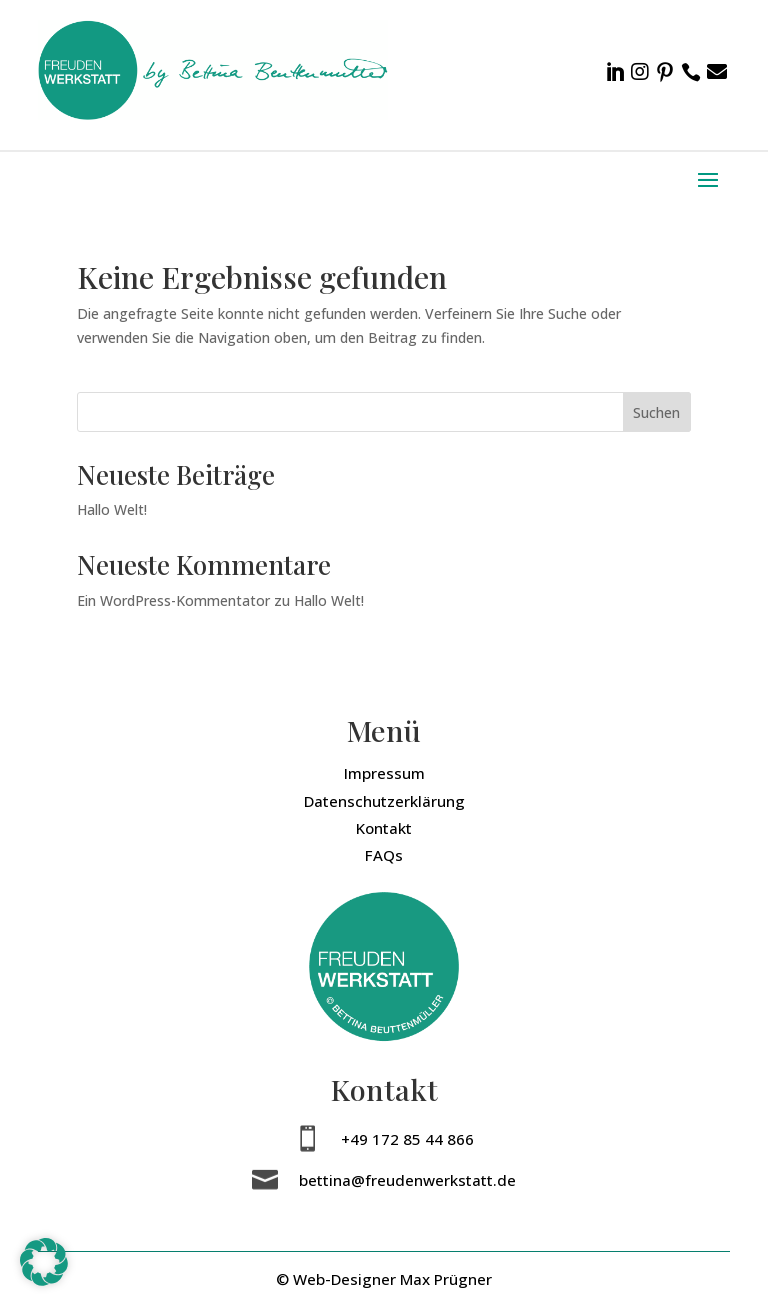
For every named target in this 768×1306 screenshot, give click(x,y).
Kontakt (384, 828)
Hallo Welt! (112, 509)
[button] (44, 1262)
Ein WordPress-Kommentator (173, 600)
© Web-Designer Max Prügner (384, 1279)
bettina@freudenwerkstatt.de (407, 1180)
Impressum (384, 773)
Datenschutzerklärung (384, 801)
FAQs (384, 855)
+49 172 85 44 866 (407, 1139)
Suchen (656, 412)
